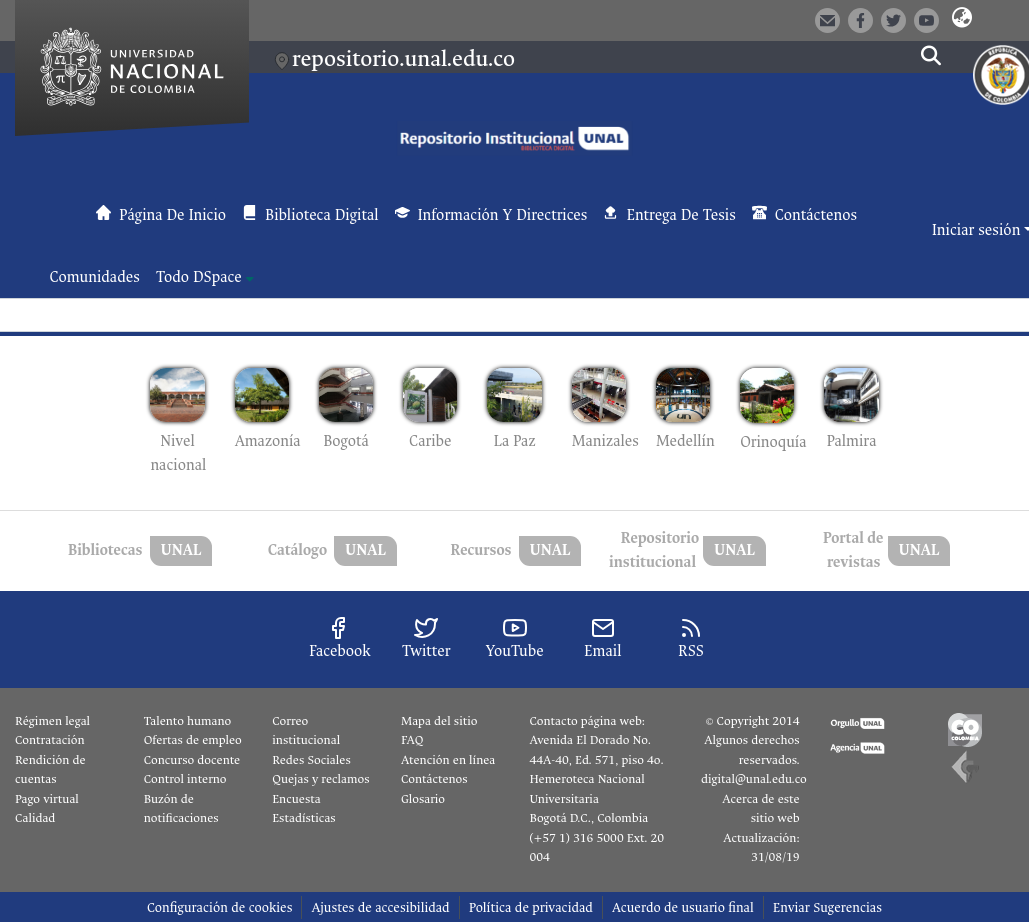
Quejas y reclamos (320, 779)
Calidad (35, 818)
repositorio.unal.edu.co (403, 59)
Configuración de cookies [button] (219, 907)
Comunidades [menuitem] (95, 277)
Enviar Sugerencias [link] (827, 907)
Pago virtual (47, 799)
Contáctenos (434, 779)
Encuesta (296, 799)
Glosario (423, 799)
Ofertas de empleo (193, 740)
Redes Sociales (311, 760)
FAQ (412, 740)
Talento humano (188, 721)
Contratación (50, 740)
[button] (962, 19)
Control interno (185, 779)
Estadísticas (303, 818)
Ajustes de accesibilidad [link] (380, 907)
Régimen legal (52, 721)
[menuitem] (205, 278)
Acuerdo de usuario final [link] (683, 907)
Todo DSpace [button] (199, 277)
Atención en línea (448, 760)
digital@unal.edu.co (754, 779)
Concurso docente (192, 760)
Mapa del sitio (439, 721)
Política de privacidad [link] (531, 907)
